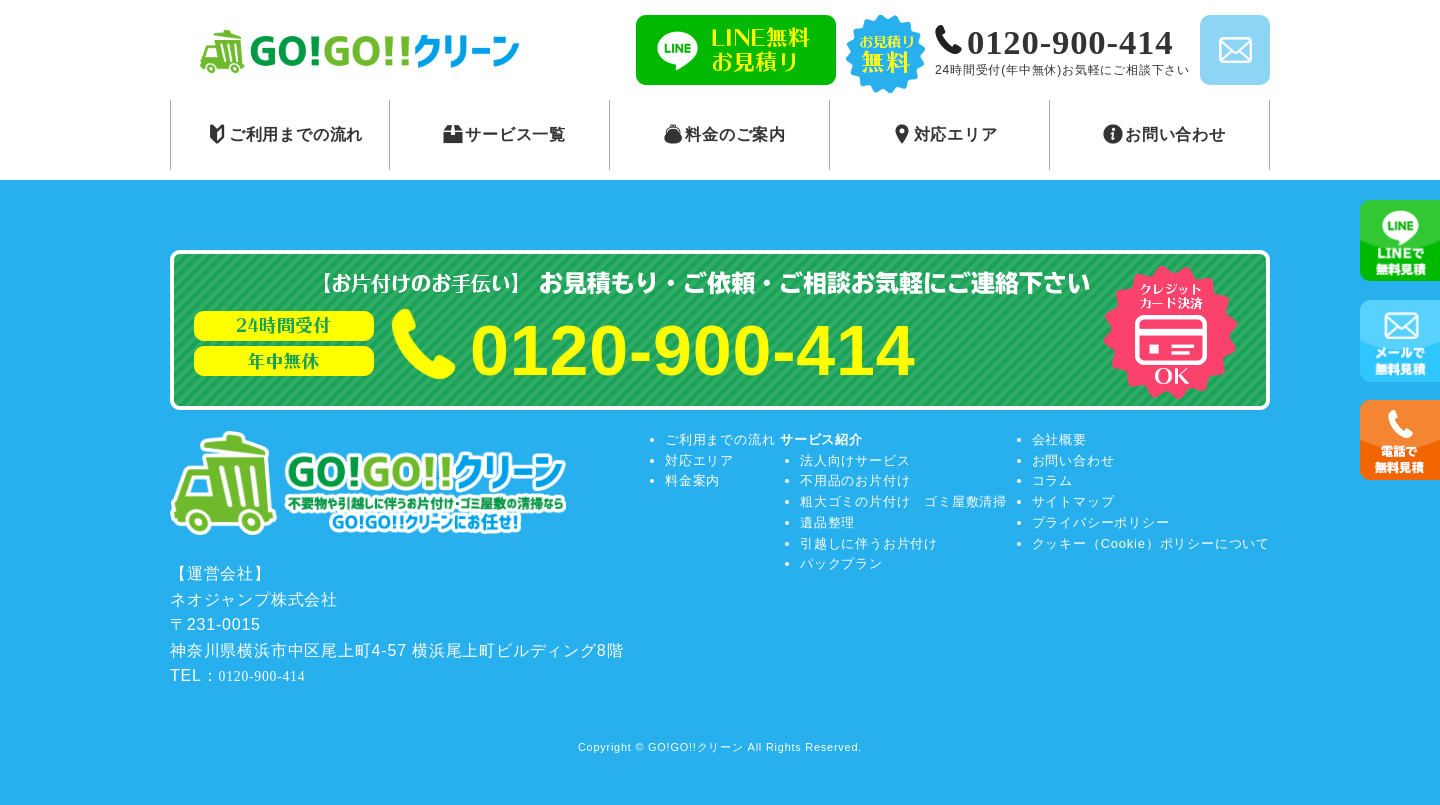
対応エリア (699, 460)
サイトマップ (1073, 501)
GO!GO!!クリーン (696, 747)
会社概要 (1059, 439)
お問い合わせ (1073, 460)
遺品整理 (827, 522)
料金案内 (692, 480)
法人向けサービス (855, 460)
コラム (1052, 480)
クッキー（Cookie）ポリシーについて (1151, 543)
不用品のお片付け (855, 480)
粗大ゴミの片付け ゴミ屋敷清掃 (903, 501)
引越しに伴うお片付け (869, 543)
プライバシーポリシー (1101, 522)
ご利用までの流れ (720, 439)
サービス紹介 (821, 439)
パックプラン (841, 563)
